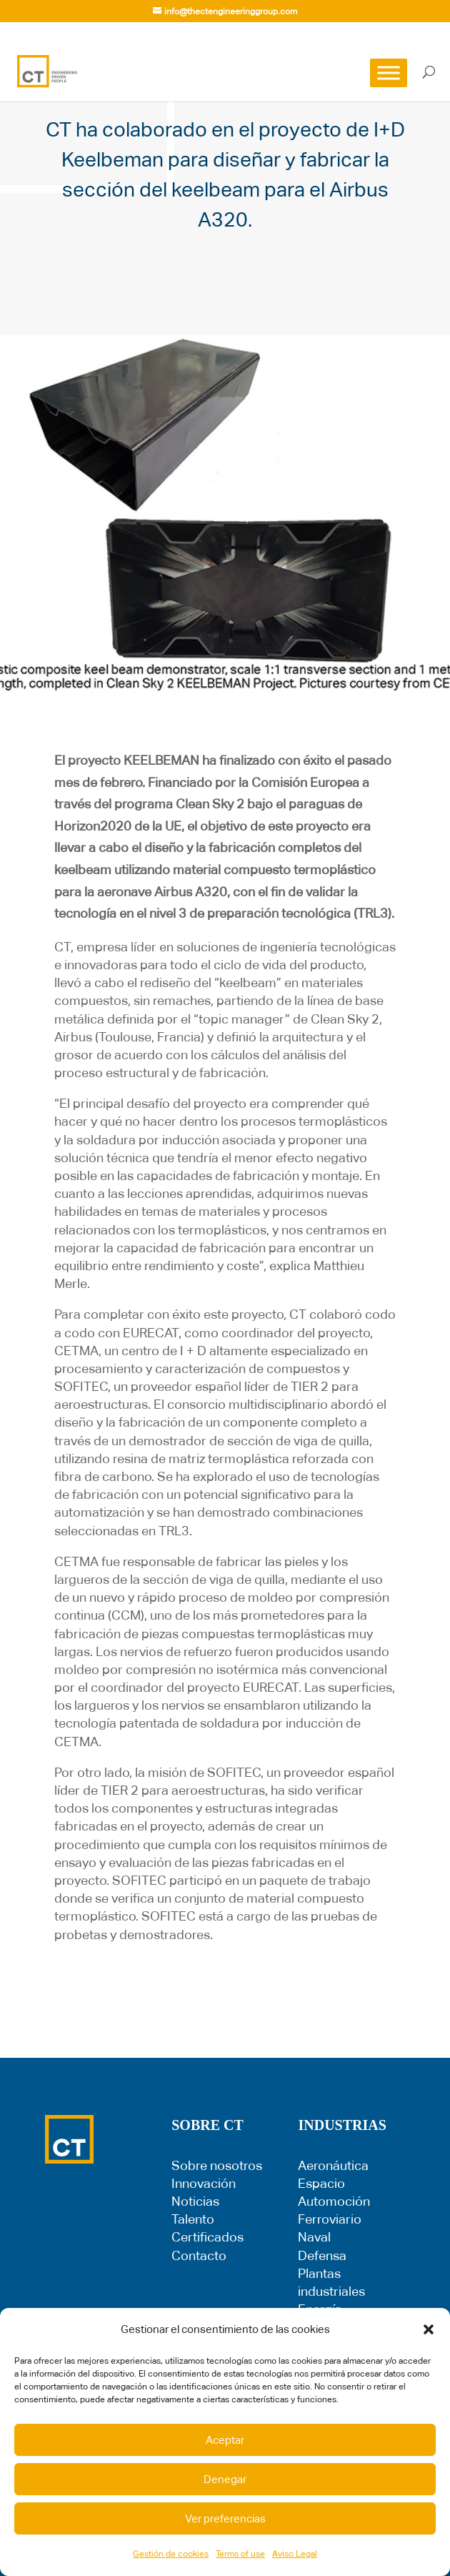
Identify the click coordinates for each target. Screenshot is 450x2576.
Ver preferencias (225, 2518)
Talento (192, 2218)
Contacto (198, 2255)
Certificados (207, 2236)
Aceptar (225, 2440)
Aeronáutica (333, 2165)
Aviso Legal (294, 2554)
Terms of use (240, 2554)
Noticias (195, 2201)
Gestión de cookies (171, 2554)
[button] (428, 2329)
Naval (314, 2236)
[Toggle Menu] (388, 72)
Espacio (321, 2183)
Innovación (203, 2183)
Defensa (322, 2255)
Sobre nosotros (216, 2165)
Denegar (225, 2479)
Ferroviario (329, 2218)
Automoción (334, 2201)
